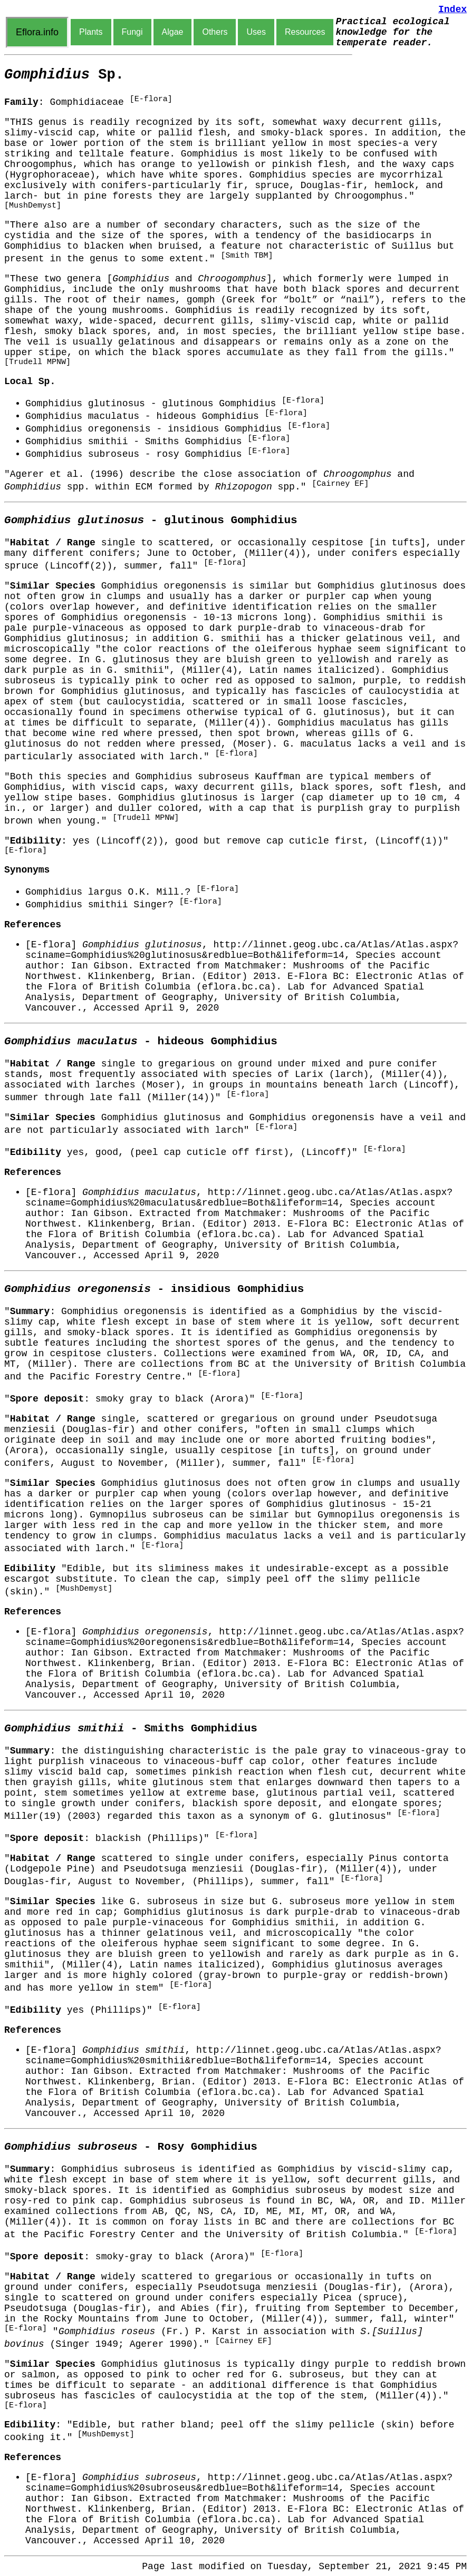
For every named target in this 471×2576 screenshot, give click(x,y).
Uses (255, 31)
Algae (173, 31)
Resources (305, 31)
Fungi (132, 31)
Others (214, 31)
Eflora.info (37, 32)
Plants (90, 31)
